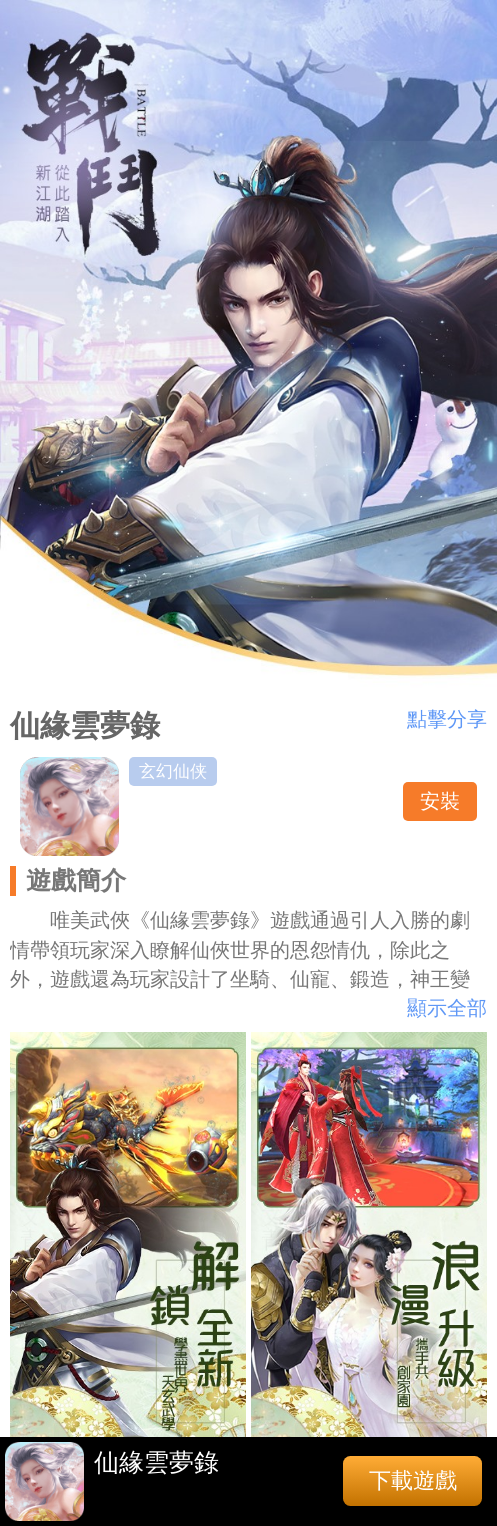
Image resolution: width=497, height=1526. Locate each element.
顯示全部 (447, 1008)
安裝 (440, 801)
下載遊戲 (413, 1480)
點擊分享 (447, 719)
